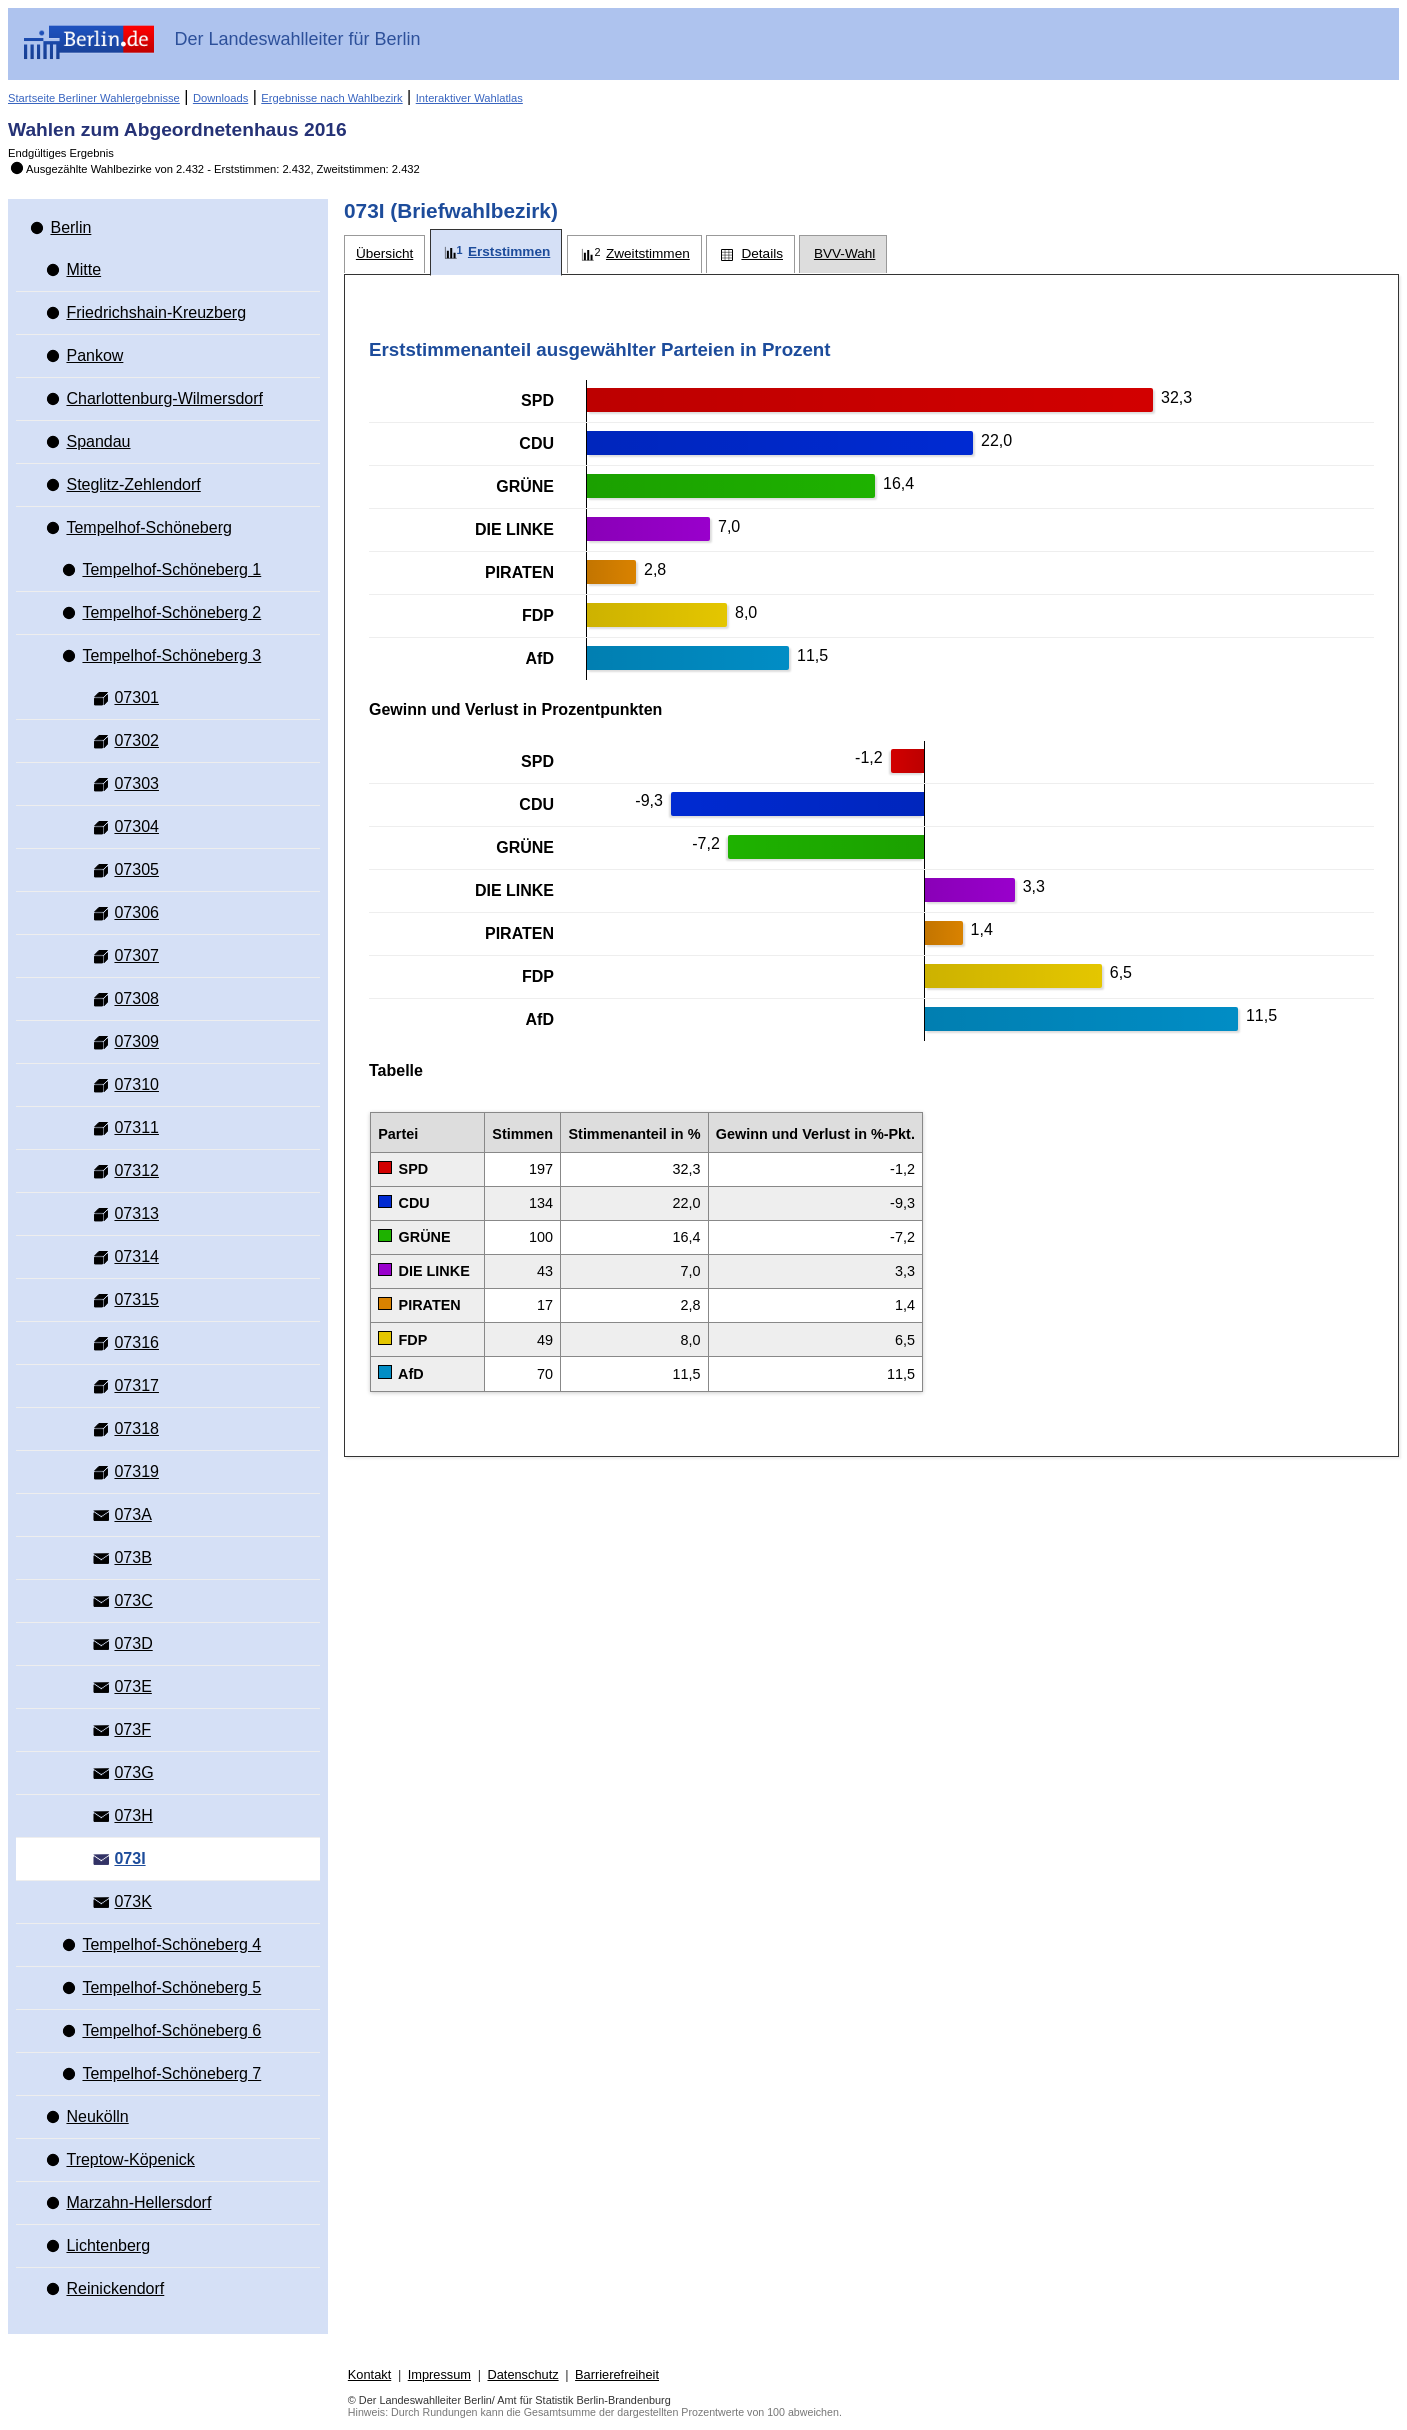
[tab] (384, 254)
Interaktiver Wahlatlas (469, 98)
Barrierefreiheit (617, 2374)
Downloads (220, 98)
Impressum (439, 2374)
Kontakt (369, 2374)
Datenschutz (522, 2374)
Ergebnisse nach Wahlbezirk (331, 98)
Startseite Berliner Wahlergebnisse (94, 98)
